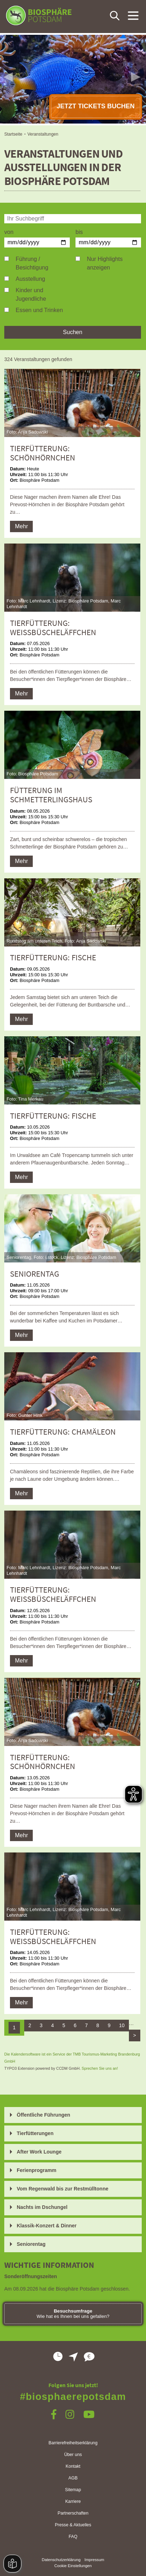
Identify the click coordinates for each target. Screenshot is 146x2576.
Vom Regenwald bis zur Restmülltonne (62, 2189)
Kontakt (73, 2466)
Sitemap (73, 2489)
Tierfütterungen (35, 2133)
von (9, 232)
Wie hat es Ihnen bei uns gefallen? (73, 2313)
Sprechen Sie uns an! (100, 2068)
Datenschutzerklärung (61, 2560)
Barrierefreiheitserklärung (73, 2442)
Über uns (73, 2454)
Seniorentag (31, 2244)
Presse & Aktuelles (73, 2524)
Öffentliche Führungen (43, 2115)
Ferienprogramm (36, 2170)
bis (79, 232)
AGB (73, 2478)
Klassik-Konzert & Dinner (47, 2225)
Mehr (21, 526)
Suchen (72, 332)
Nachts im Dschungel (42, 2207)
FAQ (73, 2536)
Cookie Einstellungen (73, 2566)
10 (122, 2025)
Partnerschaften (73, 2513)
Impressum (94, 2560)
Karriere (73, 2501)
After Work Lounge (39, 2152)
